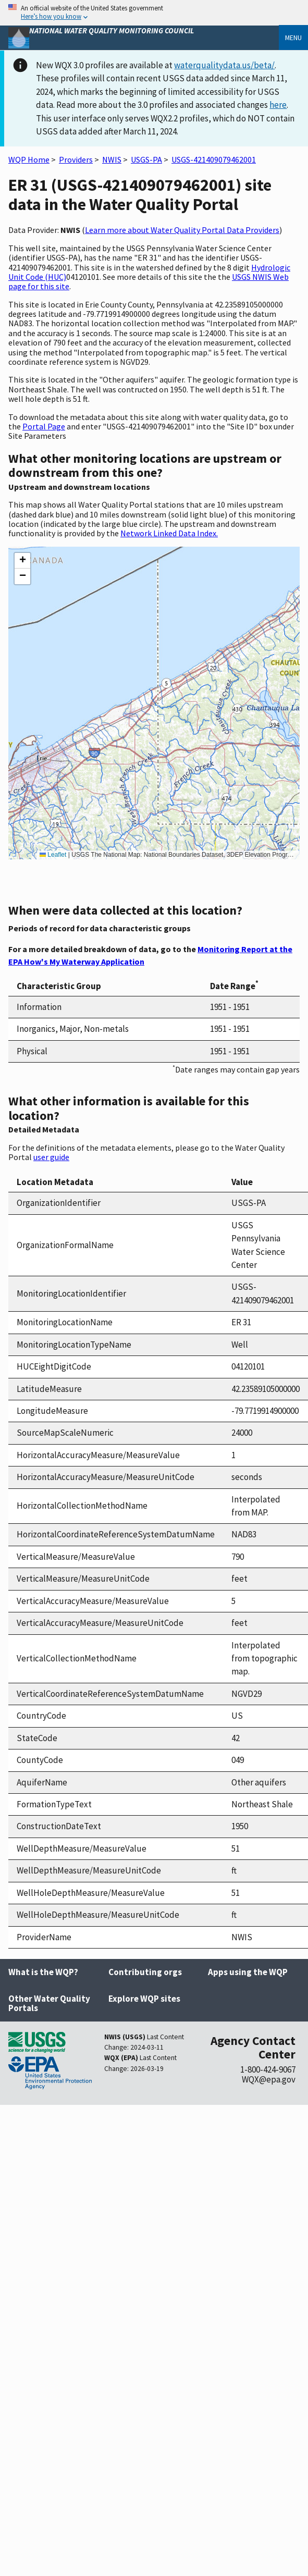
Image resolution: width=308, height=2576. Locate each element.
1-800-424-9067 (267, 2069)
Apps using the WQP (248, 1972)
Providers (76, 159)
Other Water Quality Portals (49, 2003)
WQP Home (29, 159)
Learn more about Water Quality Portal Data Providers (182, 230)
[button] (22, 561)
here (278, 104)
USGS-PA (146, 159)
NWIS (111, 159)
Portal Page (43, 426)
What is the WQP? (43, 1972)
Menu (293, 37)
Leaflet (53, 854)
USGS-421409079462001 (213, 159)
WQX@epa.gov (268, 2079)
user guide (51, 1157)
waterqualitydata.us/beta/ (224, 65)
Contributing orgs (145, 1972)
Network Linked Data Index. (169, 533)
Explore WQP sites (144, 1998)
